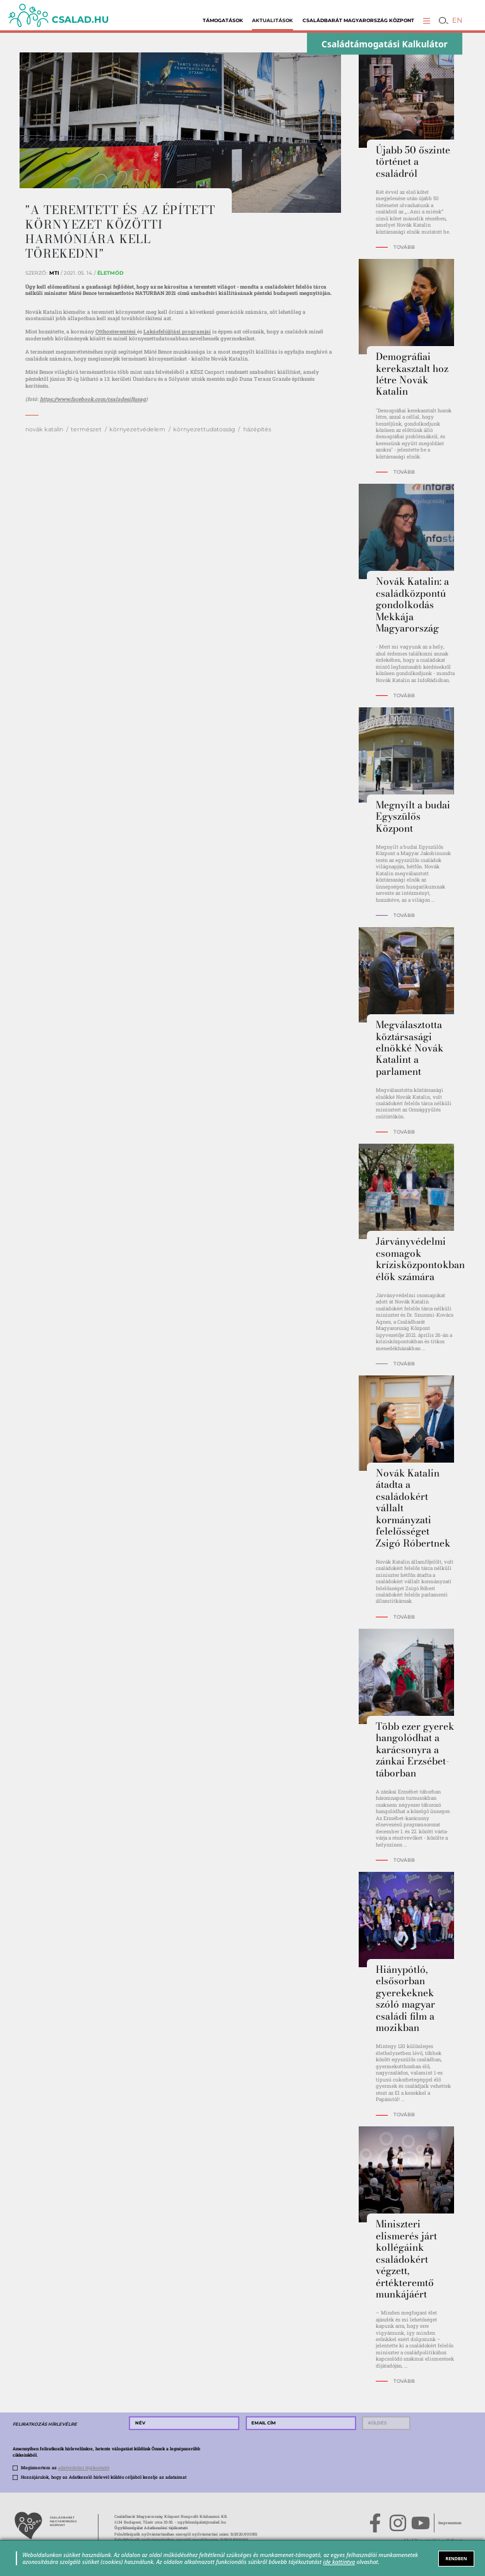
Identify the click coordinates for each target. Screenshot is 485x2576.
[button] (426, 20)
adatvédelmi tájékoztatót (83, 2468)
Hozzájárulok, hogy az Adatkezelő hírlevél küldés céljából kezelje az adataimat (103, 2477)
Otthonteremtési (116, 331)
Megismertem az (65, 2468)
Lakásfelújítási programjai (177, 331)
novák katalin (44, 429)
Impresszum (450, 2522)
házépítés (257, 429)
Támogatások (223, 20)
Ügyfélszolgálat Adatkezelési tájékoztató (151, 2528)
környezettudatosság (204, 429)
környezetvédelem (137, 429)
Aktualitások (272, 20)
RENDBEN (456, 2558)
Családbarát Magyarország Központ (358, 20)
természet (86, 429)
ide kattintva (339, 2562)
